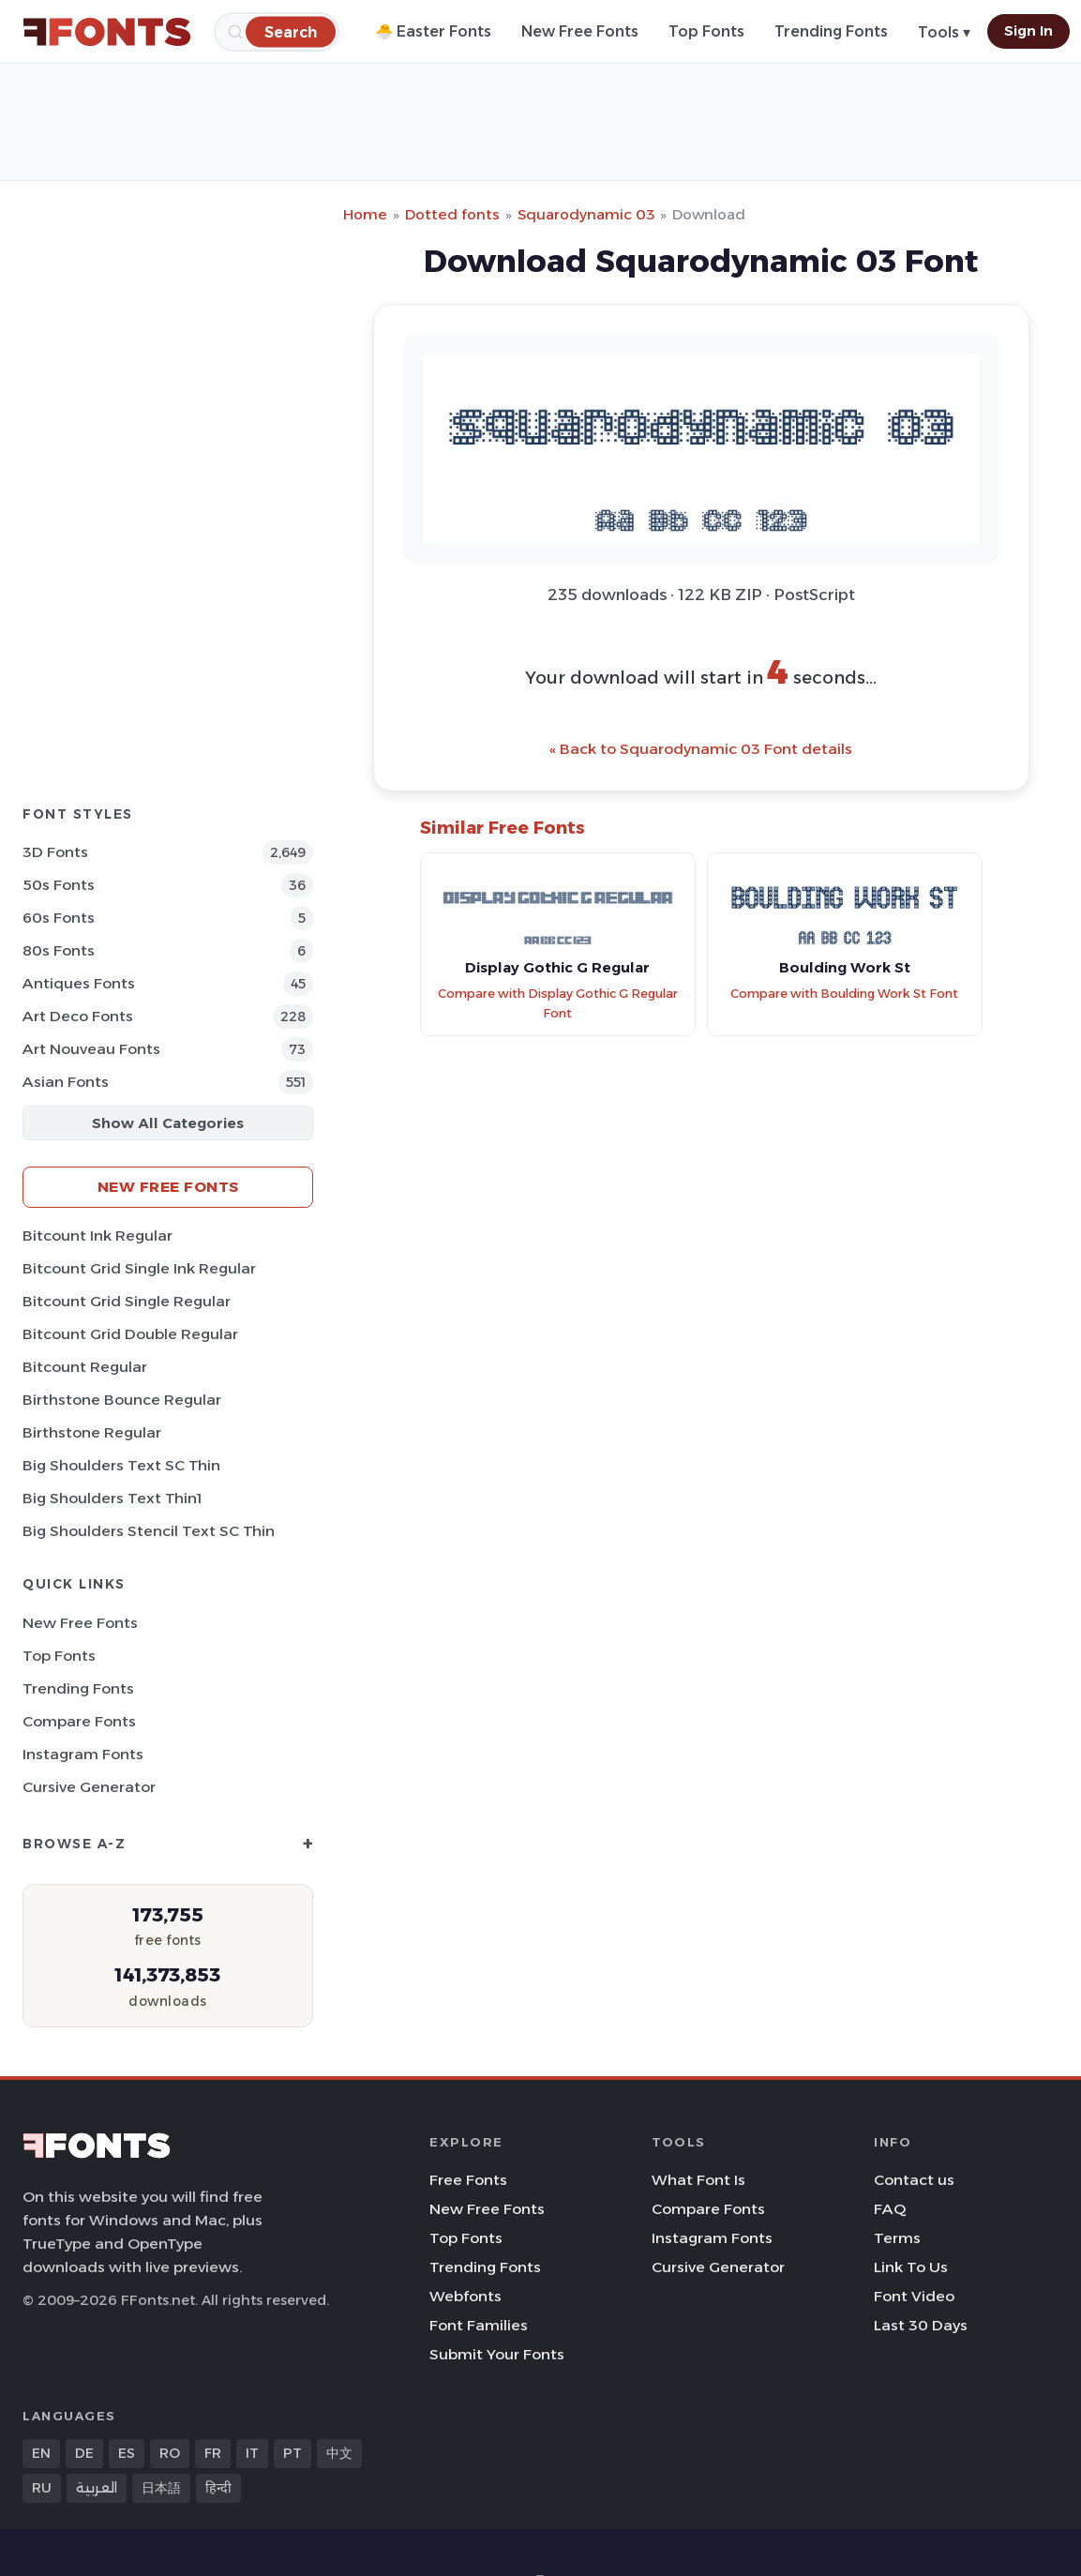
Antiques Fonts (79, 983)
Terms (897, 2238)
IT (252, 2453)
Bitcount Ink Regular (98, 1235)
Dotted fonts (452, 214)
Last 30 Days (921, 2325)
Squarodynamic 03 (586, 214)
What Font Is (698, 2180)
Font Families (478, 2325)
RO (169, 2453)
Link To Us (911, 2267)
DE (84, 2453)
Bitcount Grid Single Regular (127, 1301)
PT (292, 2453)
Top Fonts (706, 31)
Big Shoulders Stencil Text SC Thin (149, 1531)
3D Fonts (55, 852)
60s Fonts (59, 917)
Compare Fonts (79, 1721)
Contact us (914, 2180)
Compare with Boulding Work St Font (844, 994)
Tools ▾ (944, 32)
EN (41, 2453)
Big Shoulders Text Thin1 (112, 1498)
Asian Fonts (66, 1082)
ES (126, 2453)
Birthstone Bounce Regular (122, 1400)
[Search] (291, 31)
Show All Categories (168, 1123)
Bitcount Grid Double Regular (130, 1334)
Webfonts (465, 2296)
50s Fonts (59, 885)
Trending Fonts (831, 31)
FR (212, 2453)
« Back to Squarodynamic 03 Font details (700, 749)
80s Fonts (59, 950)
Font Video (914, 2296)
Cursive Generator (89, 1787)
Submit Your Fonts (496, 2354)
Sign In (1028, 31)
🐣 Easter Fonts (433, 31)
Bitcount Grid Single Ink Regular (139, 1268)
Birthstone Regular (92, 1432)
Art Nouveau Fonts (91, 1049)
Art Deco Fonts (78, 1016)
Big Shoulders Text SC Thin (121, 1465)
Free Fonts (468, 2180)
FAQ (890, 2209)
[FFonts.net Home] (107, 32)
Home (365, 214)
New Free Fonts (579, 31)
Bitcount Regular (85, 1367)
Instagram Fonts (83, 1754)
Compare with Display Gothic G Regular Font (558, 1003)
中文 (339, 2453)
